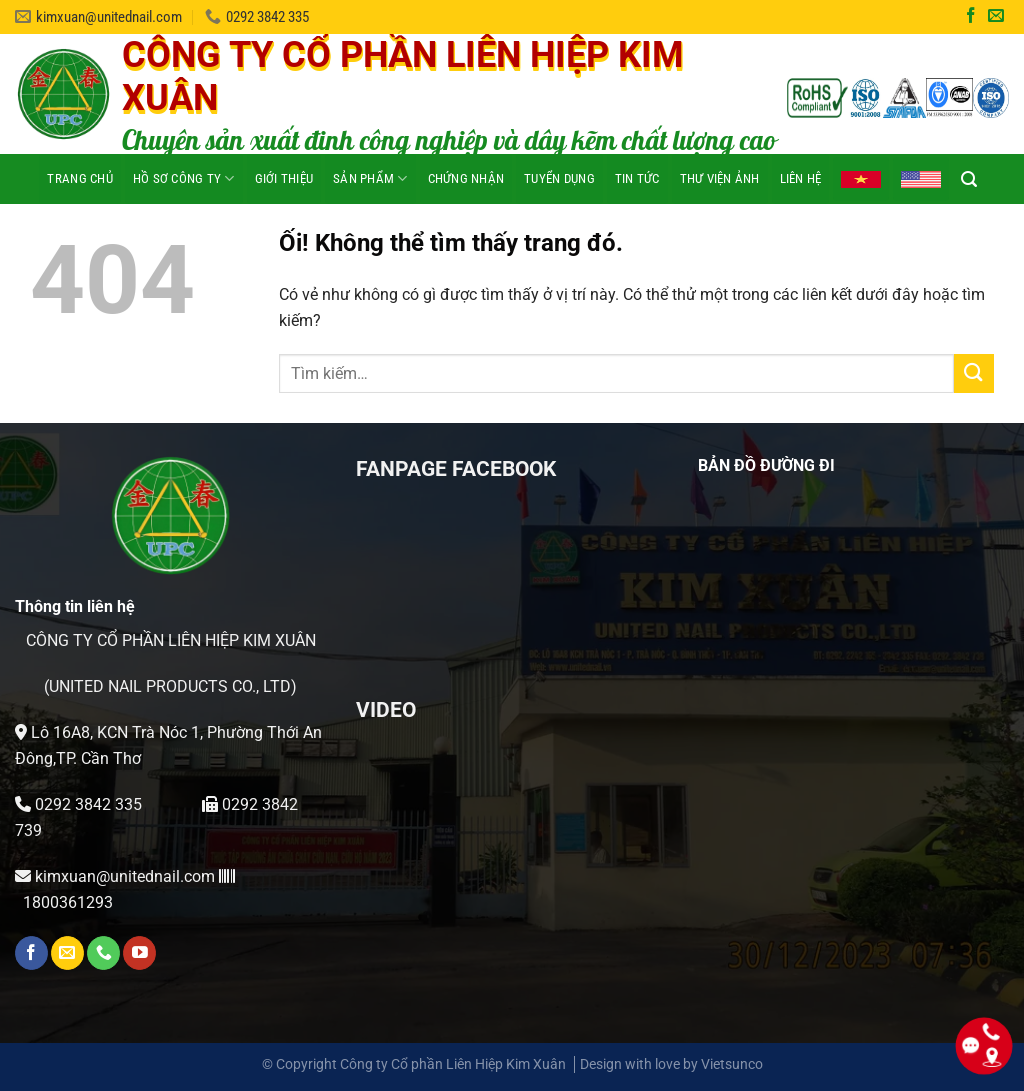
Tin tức (637, 178)
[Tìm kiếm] (969, 179)
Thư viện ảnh (720, 178)
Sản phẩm (370, 178)
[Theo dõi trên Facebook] (971, 16)
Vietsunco (732, 1064)
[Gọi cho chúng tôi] (103, 953)
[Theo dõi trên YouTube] (139, 953)
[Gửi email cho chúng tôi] (996, 16)
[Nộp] (974, 373)
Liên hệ (801, 178)
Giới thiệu (284, 178)
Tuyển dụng (559, 178)
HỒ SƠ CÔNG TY (184, 178)
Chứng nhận (466, 178)
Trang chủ (79, 178)
